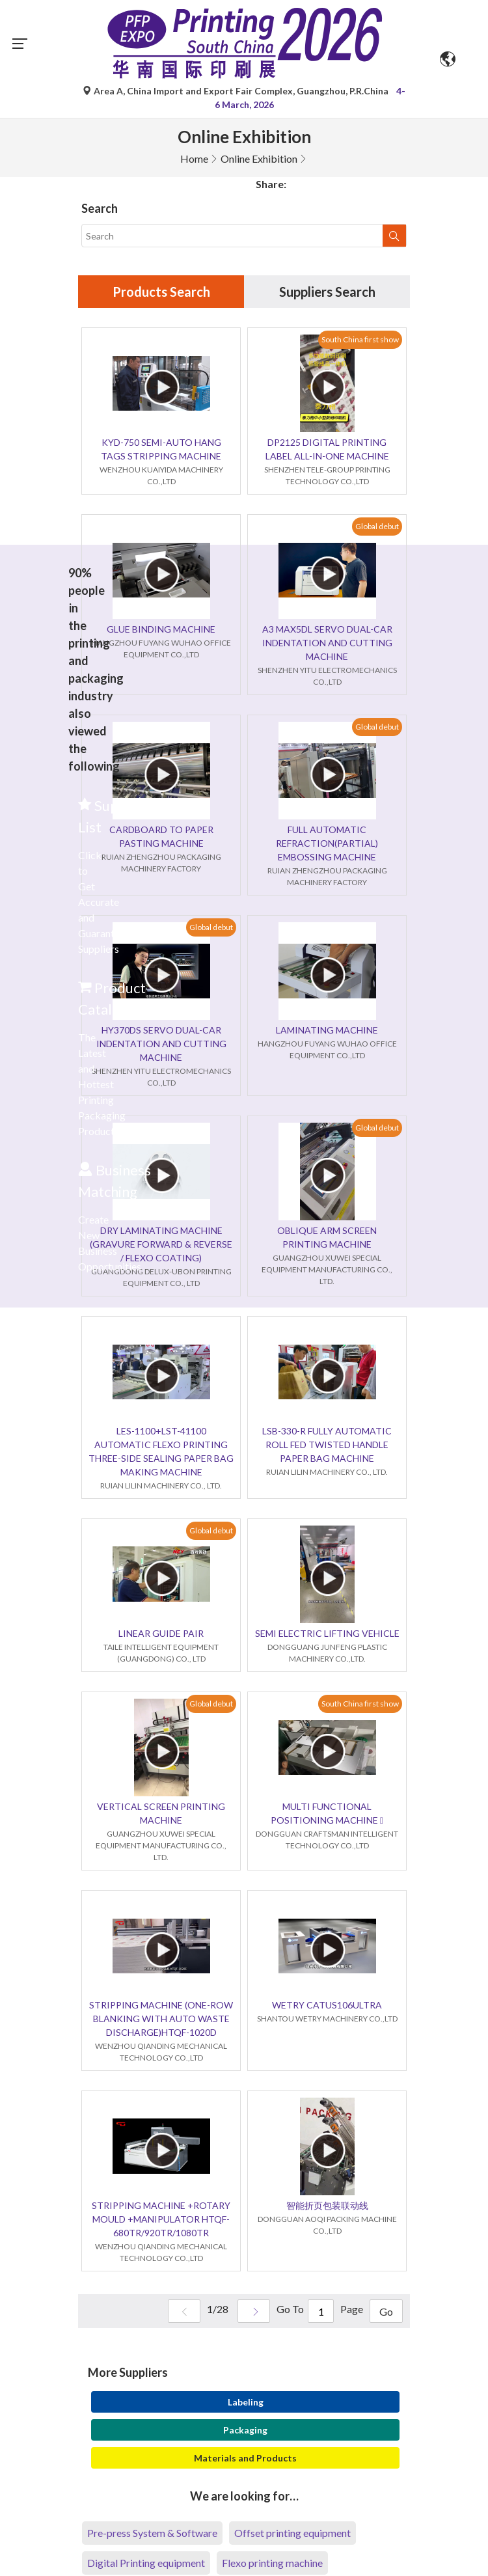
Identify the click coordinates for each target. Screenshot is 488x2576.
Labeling (246, 2401)
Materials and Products (245, 2457)
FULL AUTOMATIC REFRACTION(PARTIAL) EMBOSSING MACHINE (327, 843)
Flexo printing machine (272, 2562)
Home (194, 158)
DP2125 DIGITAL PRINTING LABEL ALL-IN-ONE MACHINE (327, 449)
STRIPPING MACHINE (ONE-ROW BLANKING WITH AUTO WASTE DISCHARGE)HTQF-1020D (161, 2018)
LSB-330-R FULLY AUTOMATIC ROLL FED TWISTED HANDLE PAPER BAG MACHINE (327, 1444)
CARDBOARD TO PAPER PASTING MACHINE (161, 836)
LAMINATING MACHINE (327, 1029)
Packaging (245, 2429)
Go (386, 2311)
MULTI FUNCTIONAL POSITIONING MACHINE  (327, 1813)
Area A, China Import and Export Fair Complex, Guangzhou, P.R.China (236, 90)
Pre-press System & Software (152, 2533)
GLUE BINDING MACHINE (161, 629)
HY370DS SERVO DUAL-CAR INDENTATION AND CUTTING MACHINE (161, 1043)
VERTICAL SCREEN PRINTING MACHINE (161, 1813)
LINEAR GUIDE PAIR (161, 1633)
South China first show (360, 339)
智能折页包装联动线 (327, 2205)
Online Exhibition (259, 158)
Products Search (161, 291)
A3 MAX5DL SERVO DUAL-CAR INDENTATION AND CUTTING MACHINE (327, 642)
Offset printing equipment (292, 2533)
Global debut (377, 526)
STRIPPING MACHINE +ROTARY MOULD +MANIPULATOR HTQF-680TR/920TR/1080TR (161, 2219)
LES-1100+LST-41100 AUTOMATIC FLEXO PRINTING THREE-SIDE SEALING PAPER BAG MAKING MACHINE (161, 1451)
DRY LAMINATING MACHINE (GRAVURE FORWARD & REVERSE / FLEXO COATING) (161, 1244)
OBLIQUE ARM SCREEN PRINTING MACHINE (327, 1237)
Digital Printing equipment (146, 2562)
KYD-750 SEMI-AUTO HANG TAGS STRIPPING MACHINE (161, 449)
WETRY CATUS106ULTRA (327, 2004)
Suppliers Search (327, 291)
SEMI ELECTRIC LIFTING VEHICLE (327, 1633)
